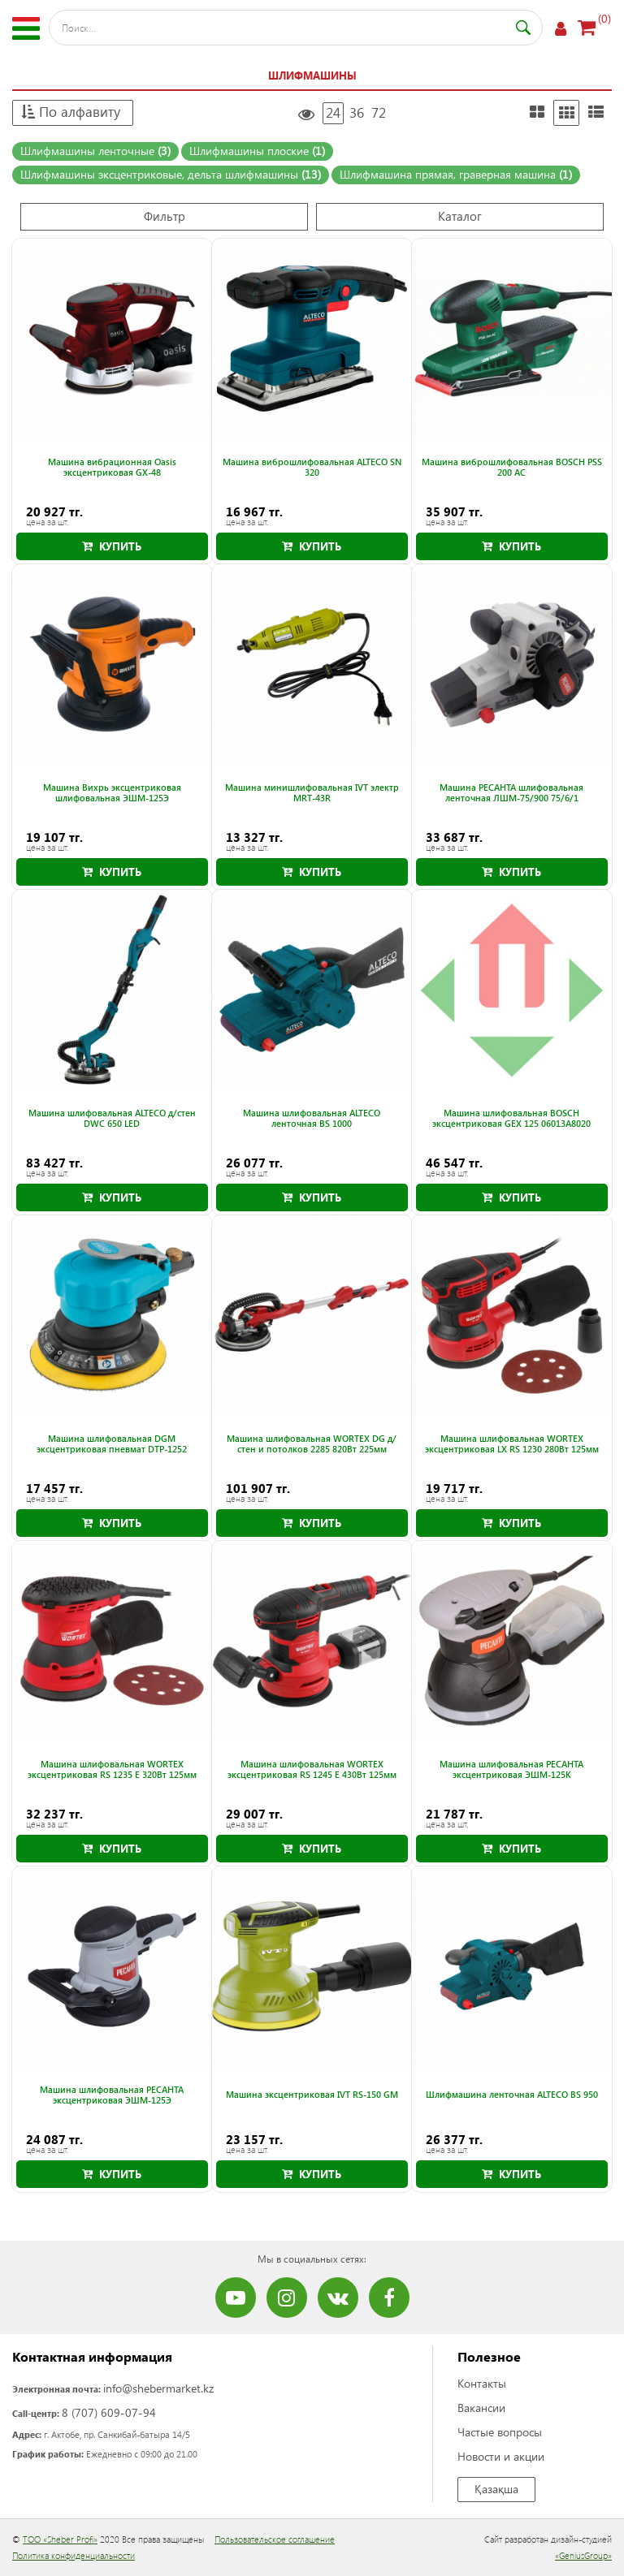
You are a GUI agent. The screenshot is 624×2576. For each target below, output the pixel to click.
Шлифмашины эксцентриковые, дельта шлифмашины (170, 174)
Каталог (460, 216)
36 (356, 112)
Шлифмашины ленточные (95, 150)
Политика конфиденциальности (73, 2555)
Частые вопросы (499, 2432)
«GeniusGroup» (583, 2555)
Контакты (481, 2383)
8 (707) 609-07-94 (109, 2412)
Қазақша (496, 2488)
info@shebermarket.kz (158, 2388)
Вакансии (481, 2407)
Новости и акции (500, 2456)
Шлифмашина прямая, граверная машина (456, 174)
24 (333, 112)
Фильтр (164, 216)
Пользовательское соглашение (274, 2539)
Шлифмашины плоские (257, 150)
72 (378, 112)
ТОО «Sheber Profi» (60, 2539)
